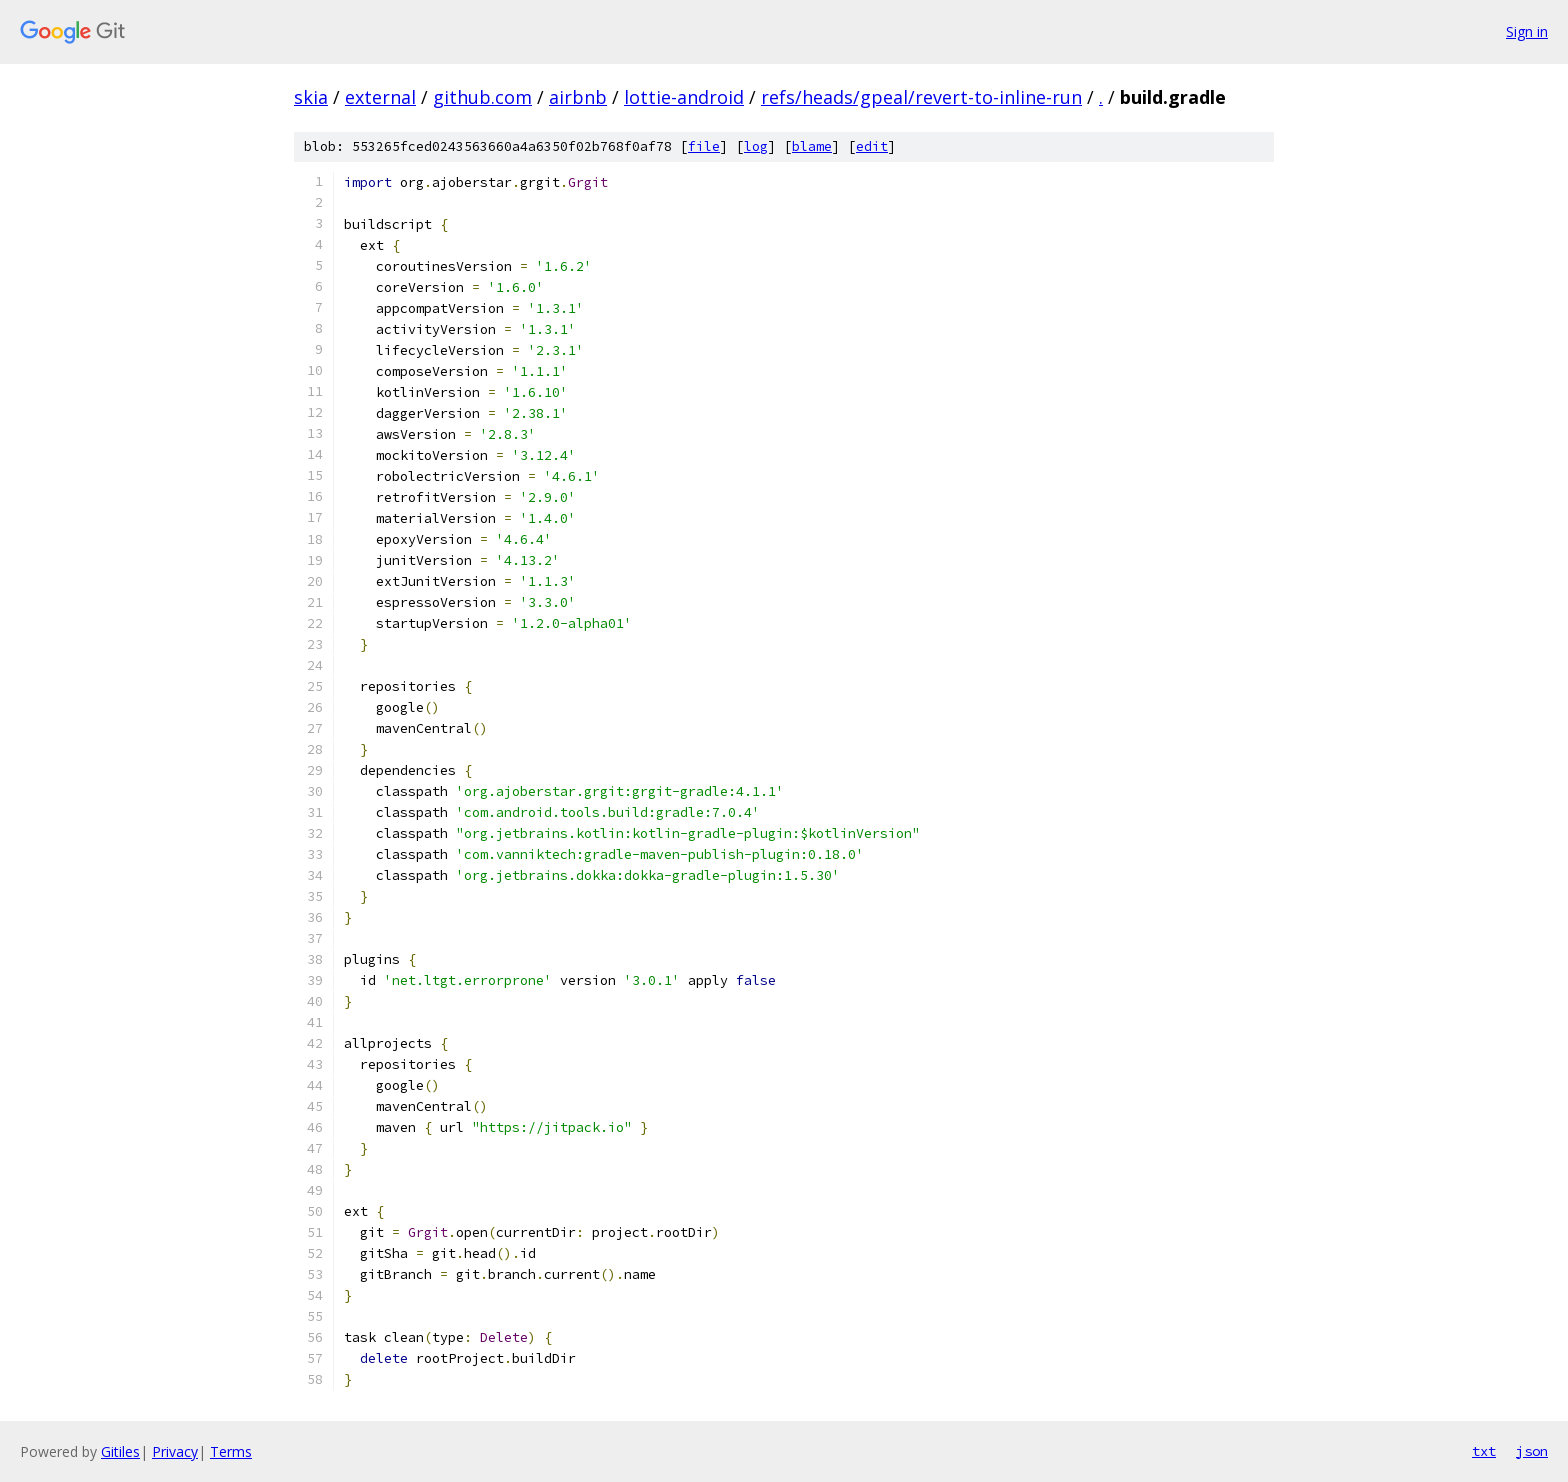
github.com (482, 97)
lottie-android (684, 97)
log (756, 146)
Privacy (175, 1451)
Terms (231, 1451)
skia (311, 97)
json (1532, 1451)
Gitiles (120, 1451)
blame (812, 146)
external (380, 97)
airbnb (578, 97)
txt (1484, 1451)
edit (872, 146)
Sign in (1527, 31)
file (704, 146)
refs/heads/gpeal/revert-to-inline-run (921, 97)
